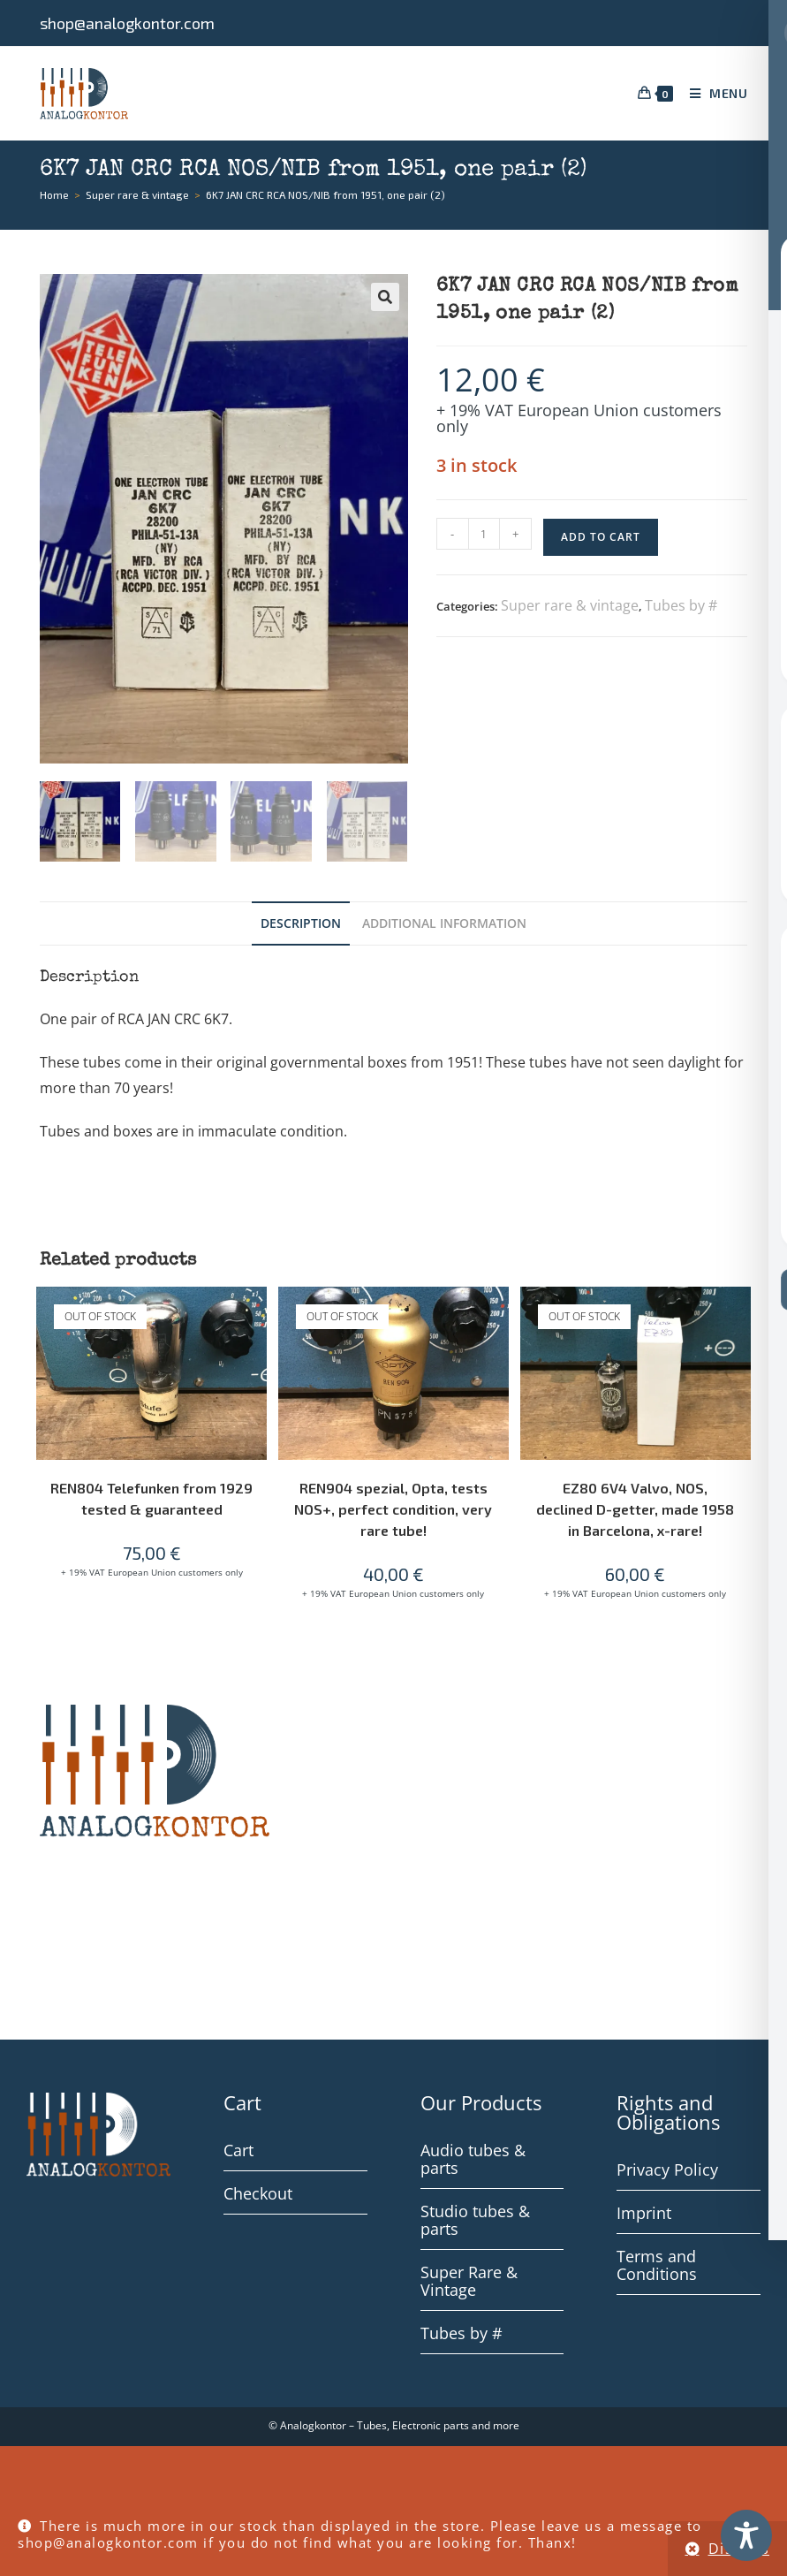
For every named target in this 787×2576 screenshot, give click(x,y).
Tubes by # (681, 605)
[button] (385, 297)
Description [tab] (301, 925)
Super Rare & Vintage (469, 2283)
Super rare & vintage (570, 605)
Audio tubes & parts (473, 2161)
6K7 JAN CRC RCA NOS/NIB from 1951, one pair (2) (325, 194)
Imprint (644, 2215)
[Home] (54, 194)
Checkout (257, 2196)
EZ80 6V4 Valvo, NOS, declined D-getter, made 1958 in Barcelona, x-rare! (635, 1511)
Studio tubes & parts (475, 2222)
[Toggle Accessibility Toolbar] (746, 2535)
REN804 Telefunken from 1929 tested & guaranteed (151, 1501)
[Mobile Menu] (712, 93)
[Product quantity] (484, 534)
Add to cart (600, 536)
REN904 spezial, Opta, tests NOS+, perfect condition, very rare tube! (393, 1511)
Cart (238, 2152)
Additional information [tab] (444, 925)
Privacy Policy (667, 2172)
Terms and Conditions (657, 2267)
